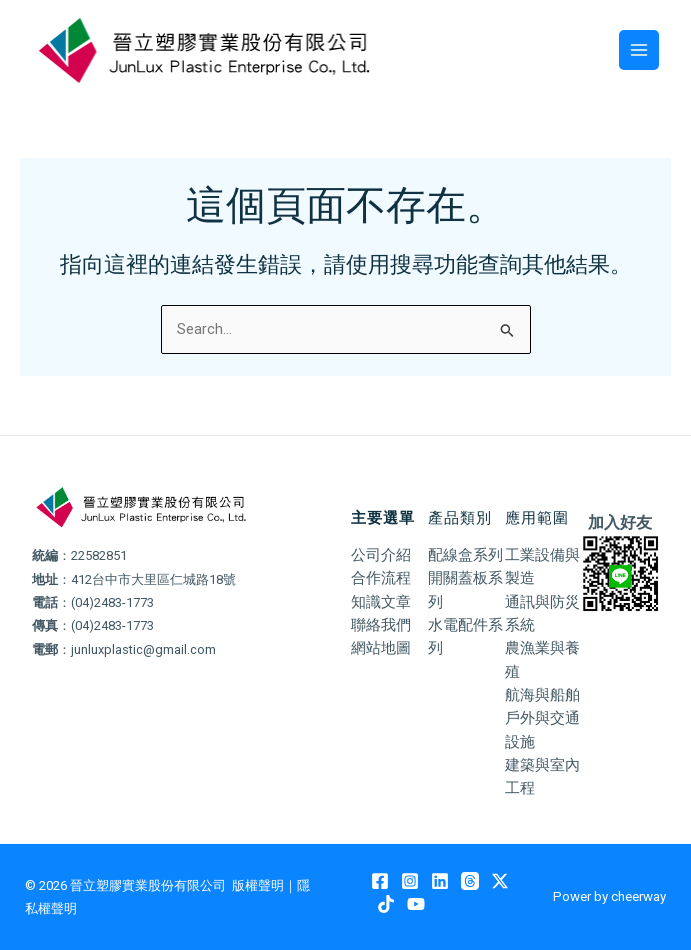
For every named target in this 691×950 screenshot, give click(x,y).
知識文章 (381, 602)
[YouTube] (416, 904)
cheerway (638, 896)
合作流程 (381, 578)
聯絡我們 (381, 625)
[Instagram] (410, 881)
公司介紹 (381, 555)
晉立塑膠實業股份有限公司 (148, 885)
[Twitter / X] (500, 881)
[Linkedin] (440, 881)
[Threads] (470, 881)
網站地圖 (381, 648)
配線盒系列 (465, 555)
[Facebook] (380, 881)
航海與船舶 (542, 695)
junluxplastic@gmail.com (143, 649)
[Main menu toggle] (639, 50)
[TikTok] (386, 904)
